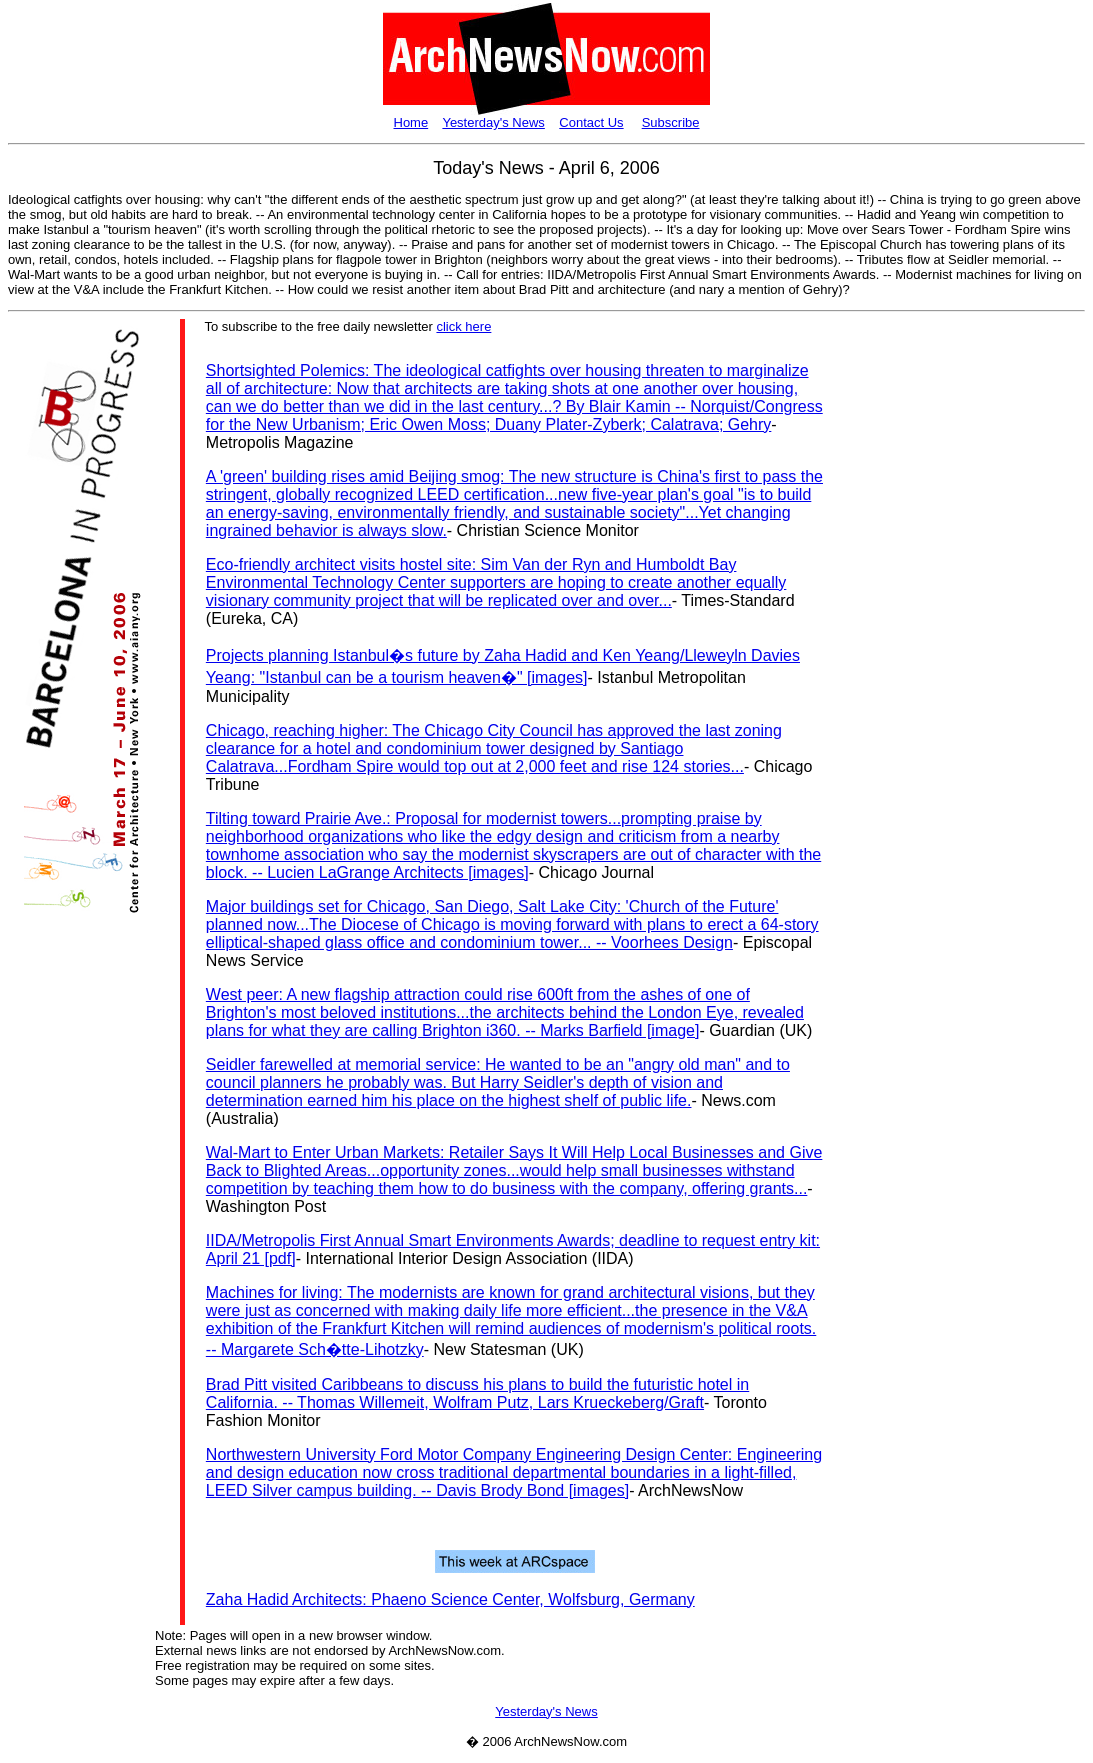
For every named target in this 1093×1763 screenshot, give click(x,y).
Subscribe (671, 122)
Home (411, 122)
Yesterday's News (493, 122)
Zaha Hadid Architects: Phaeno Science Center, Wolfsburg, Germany (450, 1599)
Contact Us (591, 122)
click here (463, 326)
